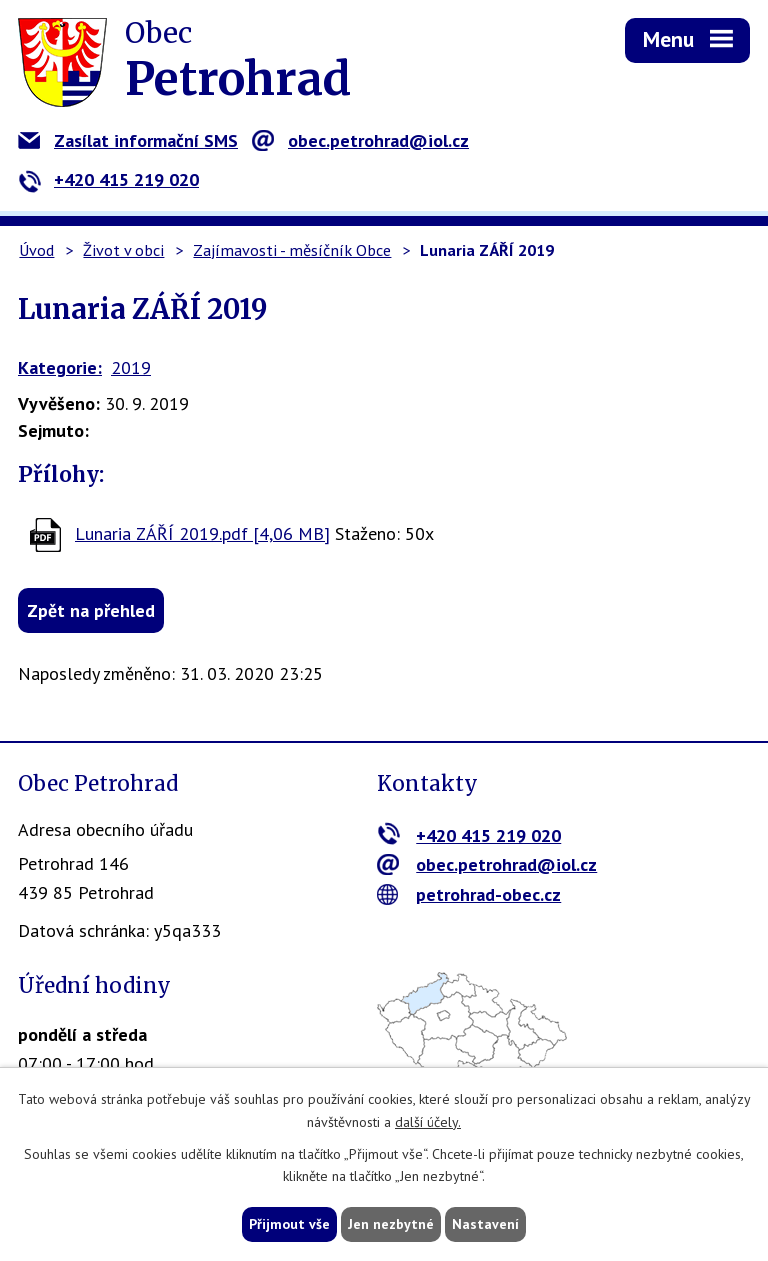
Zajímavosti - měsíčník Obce (292, 250)
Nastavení (485, 1224)
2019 (131, 367)
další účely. (428, 1122)
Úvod (36, 250)
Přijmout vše (289, 1224)
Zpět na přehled (91, 610)
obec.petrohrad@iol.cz (360, 140)
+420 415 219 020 (108, 179)
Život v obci (123, 250)
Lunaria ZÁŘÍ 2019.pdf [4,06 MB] (202, 533)
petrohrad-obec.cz (469, 894)
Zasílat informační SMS (128, 140)
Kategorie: (60, 367)
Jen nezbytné (391, 1224)
